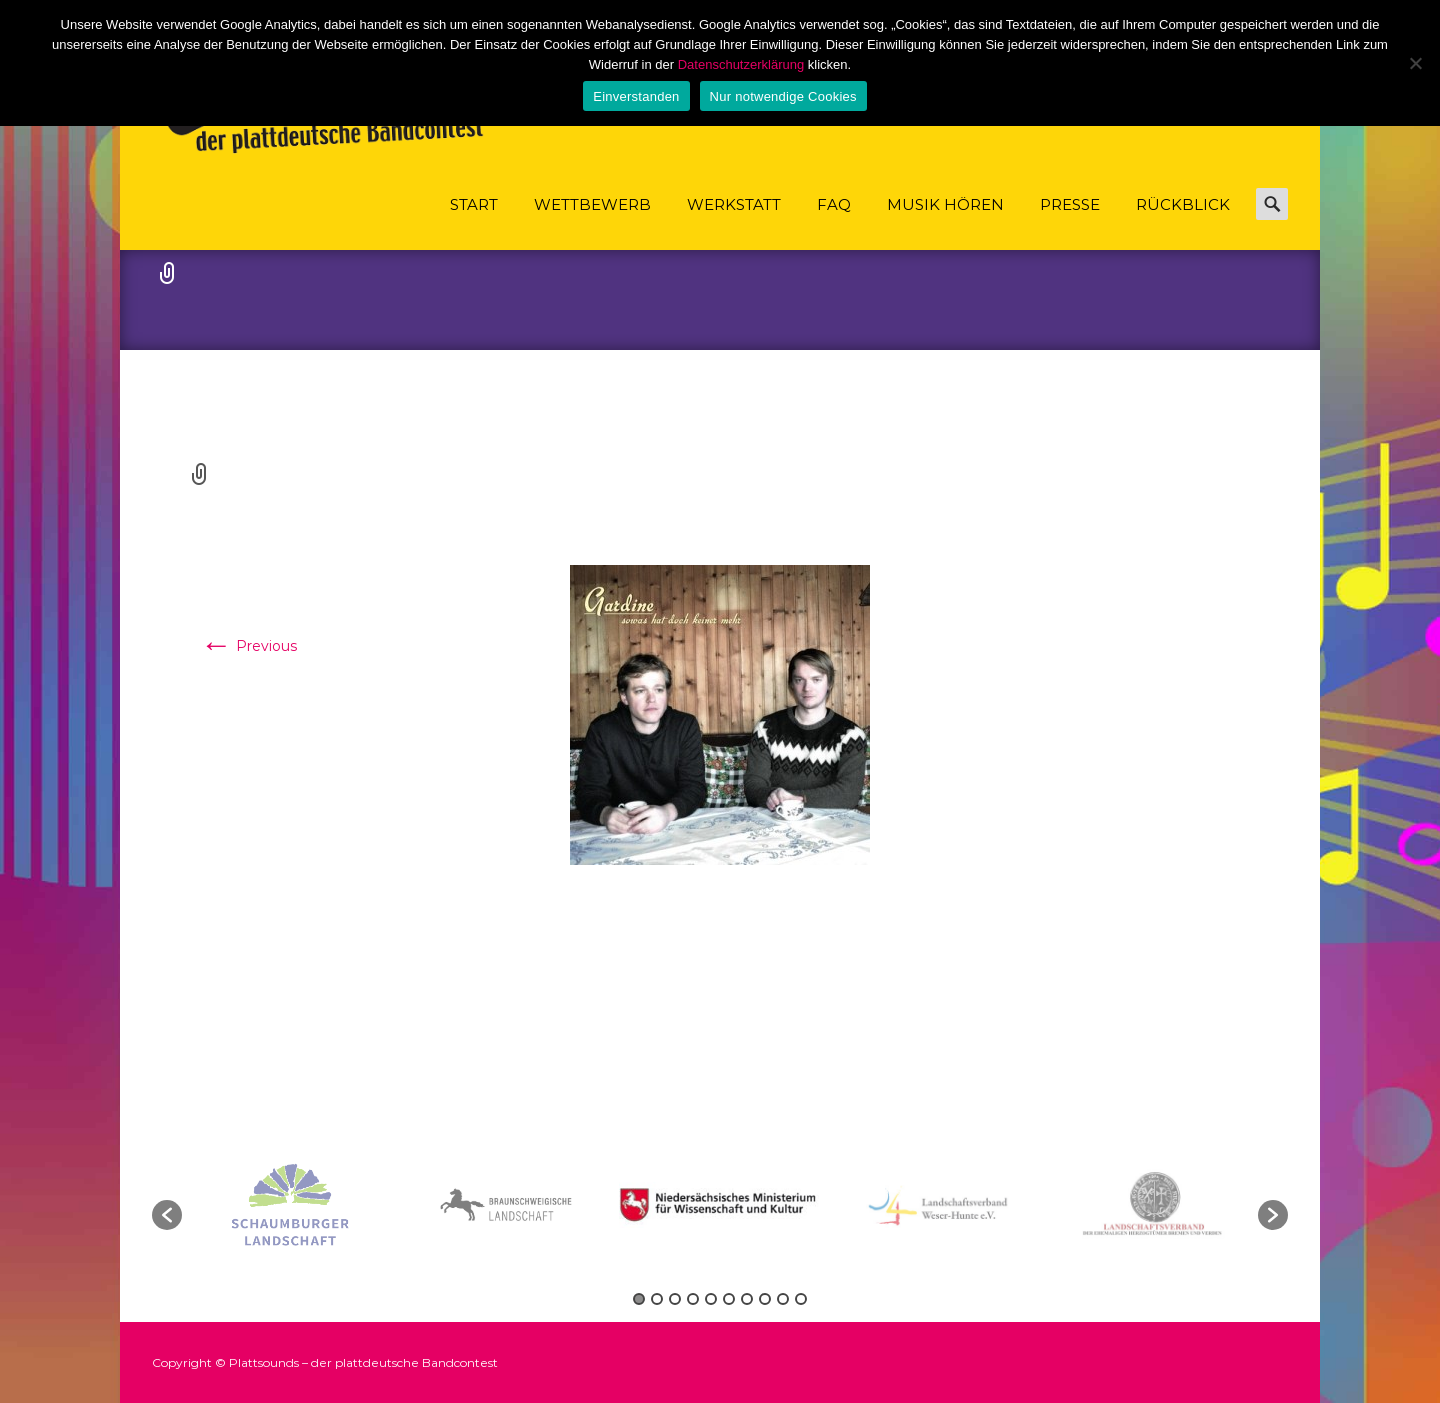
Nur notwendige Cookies (783, 96)
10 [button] (801, 1299)
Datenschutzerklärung (741, 64)
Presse (1070, 222)
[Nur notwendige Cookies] (1415, 63)
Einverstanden (636, 96)
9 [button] (783, 1299)
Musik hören (945, 222)
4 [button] (693, 1299)
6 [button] (729, 1299)
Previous (248, 646)
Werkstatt (734, 222)
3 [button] (675, 1299)
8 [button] (765, 1299)
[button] (167, 1215)
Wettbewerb (592, 222)
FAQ (834, 222)
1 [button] (639, 1299)
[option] (722, 1204)
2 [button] (657, 1299)
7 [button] (747, 1299)
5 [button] (711, 1299)
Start (474, 222)
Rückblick (1183, 222)
